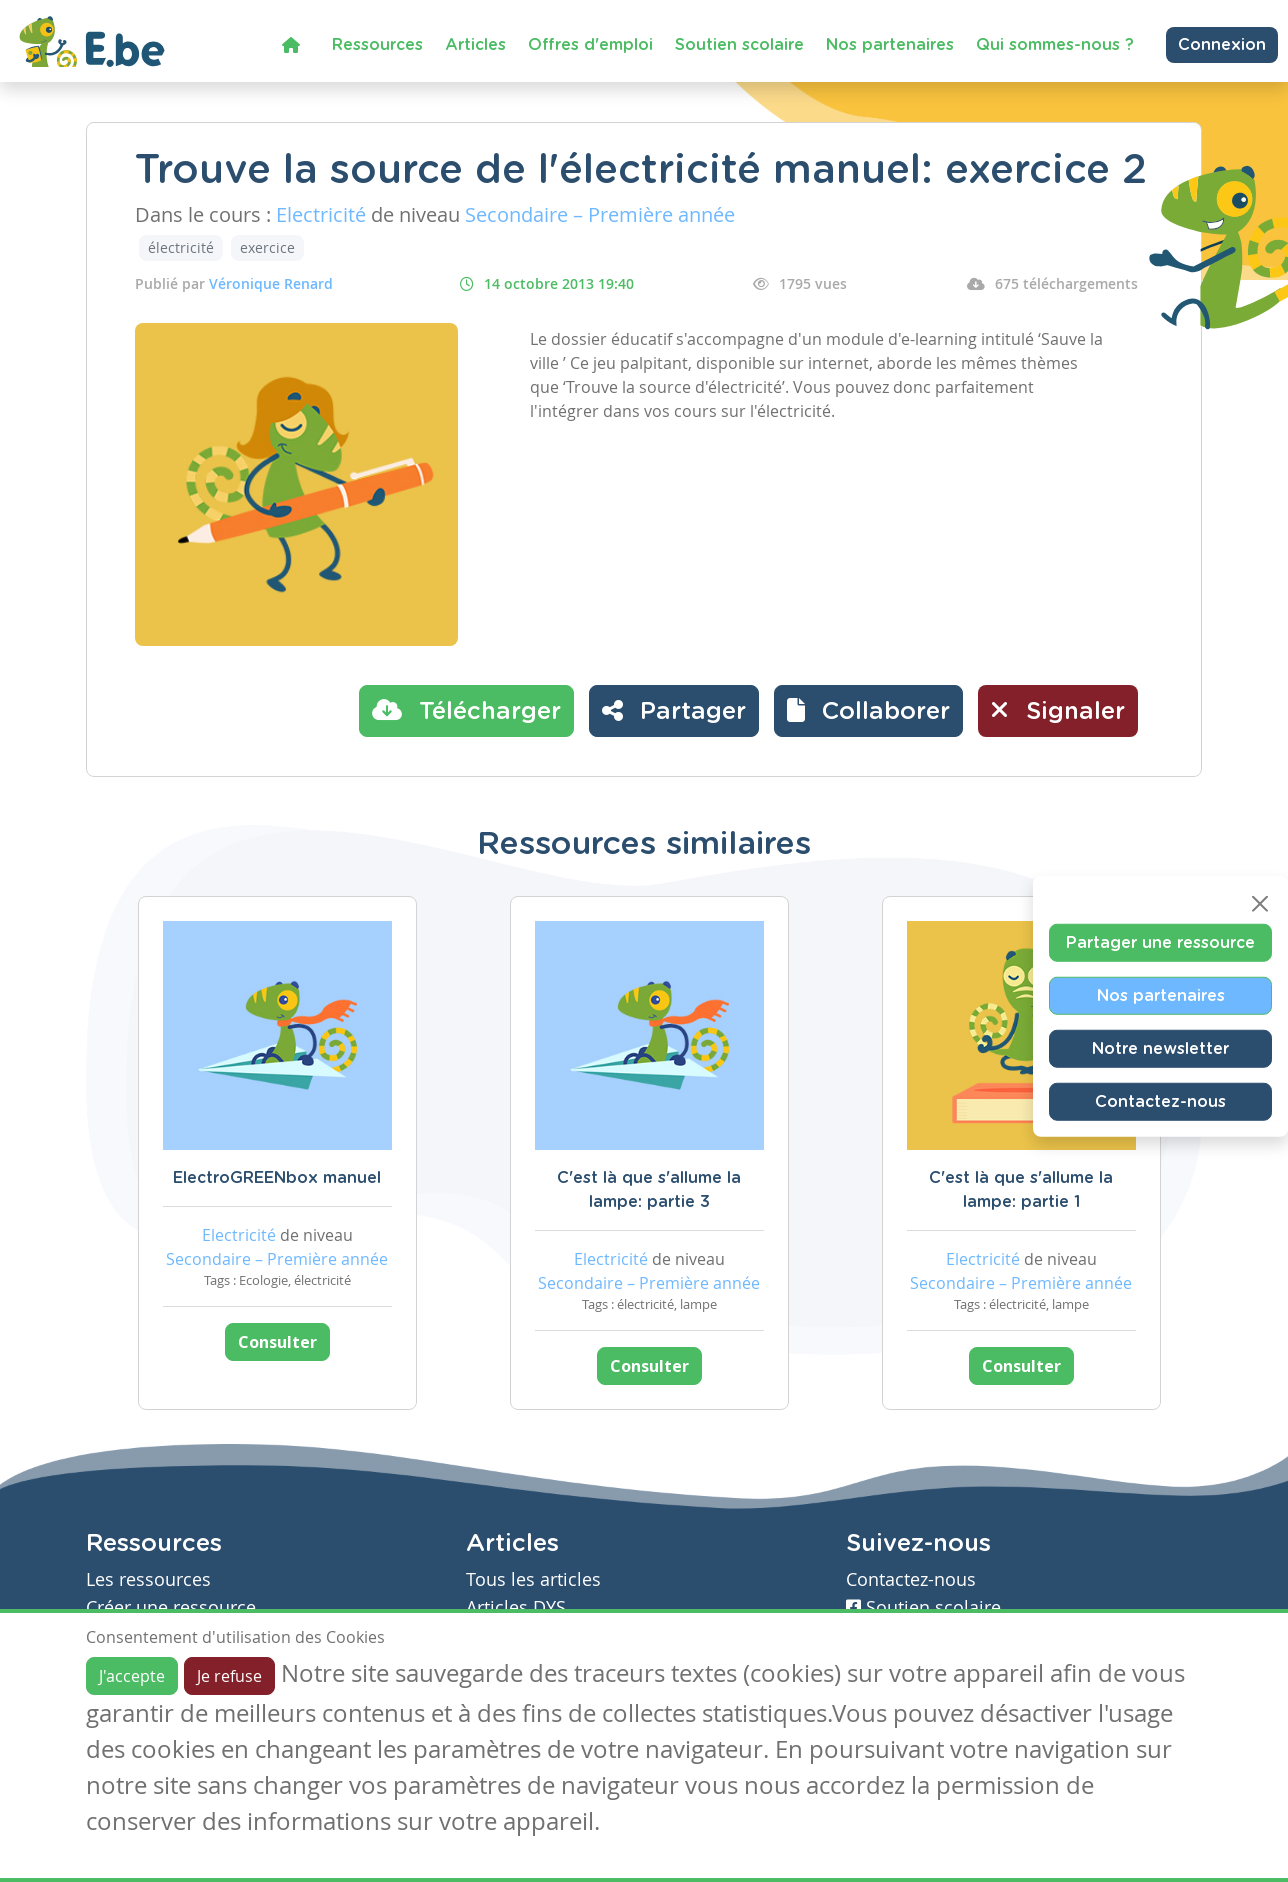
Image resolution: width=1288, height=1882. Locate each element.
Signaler (1058, 710)
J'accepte (132, 1676)
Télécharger (466, 710)
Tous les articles (533, 1579)
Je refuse (229, 1676)
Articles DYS (516, 1607)
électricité (181, 247)
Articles (475, 45)
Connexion (1222, 45)
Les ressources (148, 1579)
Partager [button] (674, 710)
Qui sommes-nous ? (1055, 45)
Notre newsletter (1160, 1049)
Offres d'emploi (590, 45)
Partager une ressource (1160, 943)
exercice (267, 247)
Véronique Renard (271, 283)
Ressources (377, 45)
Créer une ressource (171, 1607)
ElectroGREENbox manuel (277, 1178)
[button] (868, 711)
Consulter (277, 1342)
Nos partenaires (890, 45)
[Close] (1260, 904)
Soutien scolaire (739, 45)
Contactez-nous (1160, 1102)
